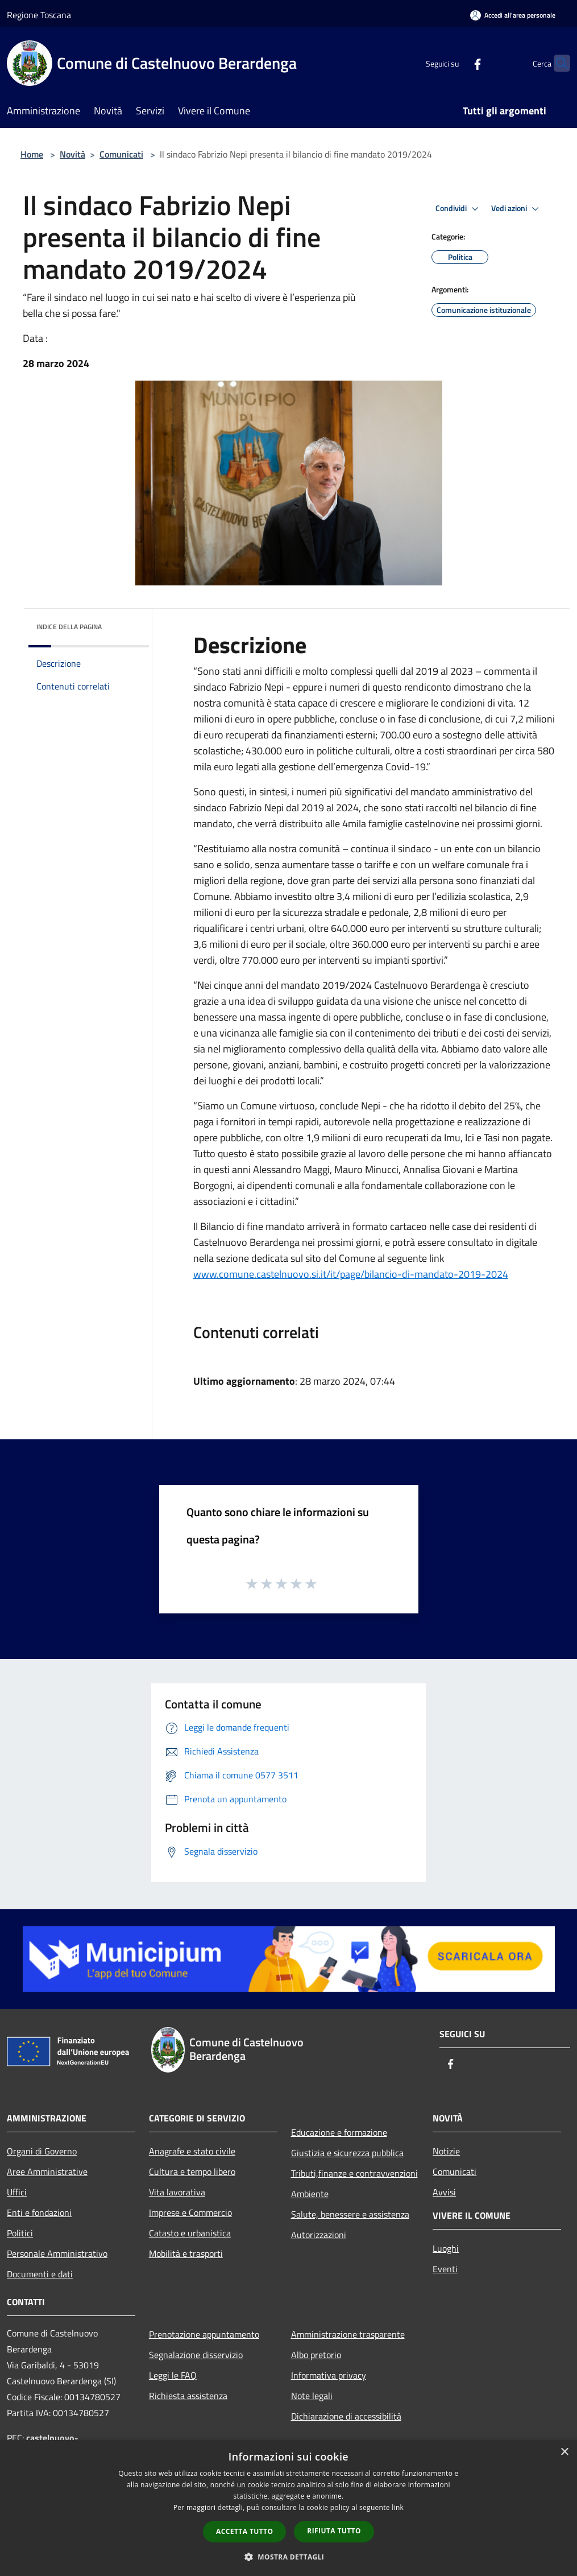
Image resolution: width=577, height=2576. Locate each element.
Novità (72, 154)
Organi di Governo (42, 2151)
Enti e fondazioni (39, 2212)
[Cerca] (556, 63)
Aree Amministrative (47, 2171)
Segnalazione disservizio (196, 2355)
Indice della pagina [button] (69, 626)
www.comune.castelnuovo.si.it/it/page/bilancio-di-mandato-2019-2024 (350, 1274)
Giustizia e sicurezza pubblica (347, 2153)
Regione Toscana (39, 15)
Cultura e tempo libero (192, 2171)
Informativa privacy (328, 2375)
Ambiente (310, 2194)
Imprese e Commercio (190, 2212)
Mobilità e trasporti (186, 2253)
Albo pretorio (316, 2355)
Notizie (446, 2151)
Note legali (312, 2395)
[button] (289, 2556)
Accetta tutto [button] (244, 2531)
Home (31, 154)
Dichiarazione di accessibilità (346, 2416)
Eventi (445, 2269)
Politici (20, 2233)
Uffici (17, 2192)
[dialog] (288, 2508)
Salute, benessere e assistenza (350, 2214)
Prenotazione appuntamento (204, 2334)
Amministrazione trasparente (348, 2334)
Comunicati (121, 154)
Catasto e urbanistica (190, 2233)
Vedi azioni (516, 209)
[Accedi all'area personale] (512, 15)
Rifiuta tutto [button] (334, 2531)
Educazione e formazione (339, 2132)
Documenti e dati (40, 2274)
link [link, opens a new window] (398, 2507)
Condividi (458, 209)
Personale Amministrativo (57, 2253)
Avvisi (444, 2192)
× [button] (564, 2452)
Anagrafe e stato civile (192, 2151)
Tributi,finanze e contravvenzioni (354, 2173)
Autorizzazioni (318, 2234)
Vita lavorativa (177, 2192)
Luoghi (446, 2248)
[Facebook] (455, 63)
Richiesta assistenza (188, 2395)
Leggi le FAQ (173, 2375)
